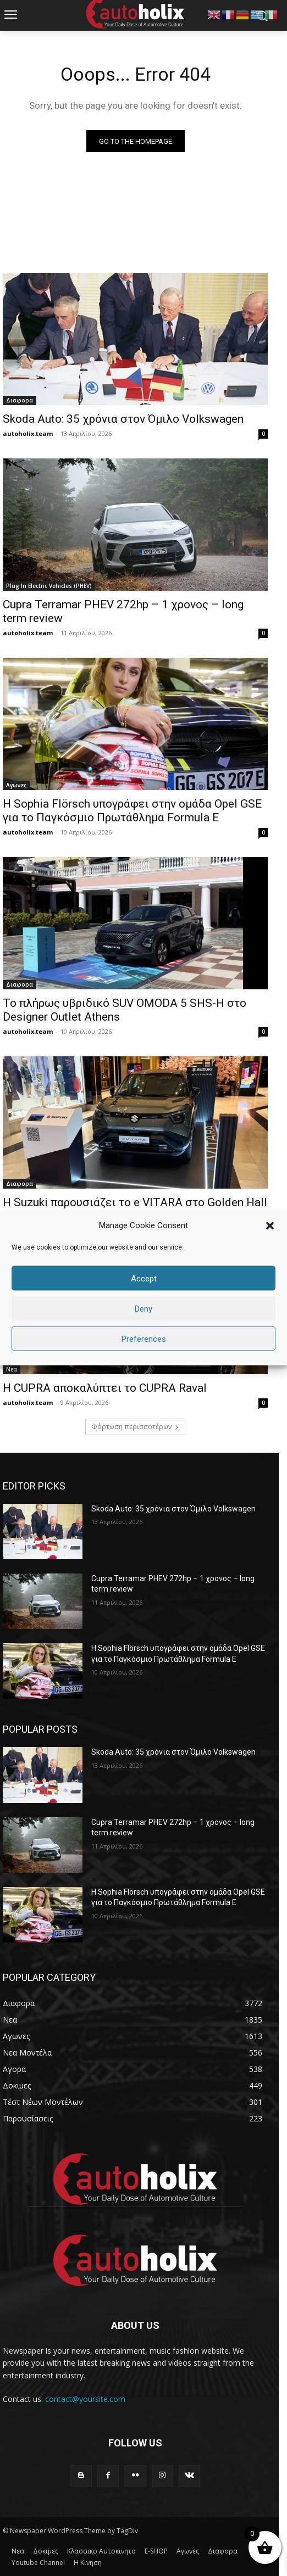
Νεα (11, 1369)
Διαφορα (19, 400)
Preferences (144, 1338)
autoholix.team (28, 433)
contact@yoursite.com (85, 2399)
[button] (269, 1225)
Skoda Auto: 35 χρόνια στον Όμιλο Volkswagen (123, 418)
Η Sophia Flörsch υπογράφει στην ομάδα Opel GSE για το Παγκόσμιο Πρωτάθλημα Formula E (132, 810)
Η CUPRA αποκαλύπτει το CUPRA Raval (105, 1388)
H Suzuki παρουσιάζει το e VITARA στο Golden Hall (135, 1202)
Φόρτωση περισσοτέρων (135, 1426)
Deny (143, 1308)
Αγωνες (16, 785)
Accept (144, 1278)
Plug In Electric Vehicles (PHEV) (49, 586)
